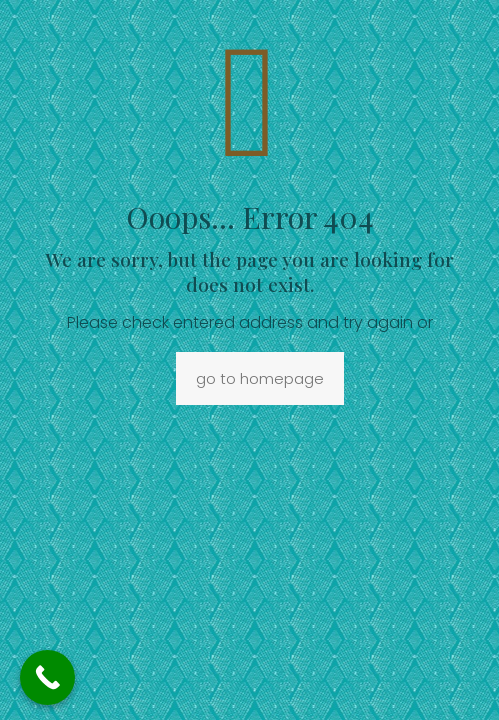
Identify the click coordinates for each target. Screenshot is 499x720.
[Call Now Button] (47, 677)
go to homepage (260, 378)
